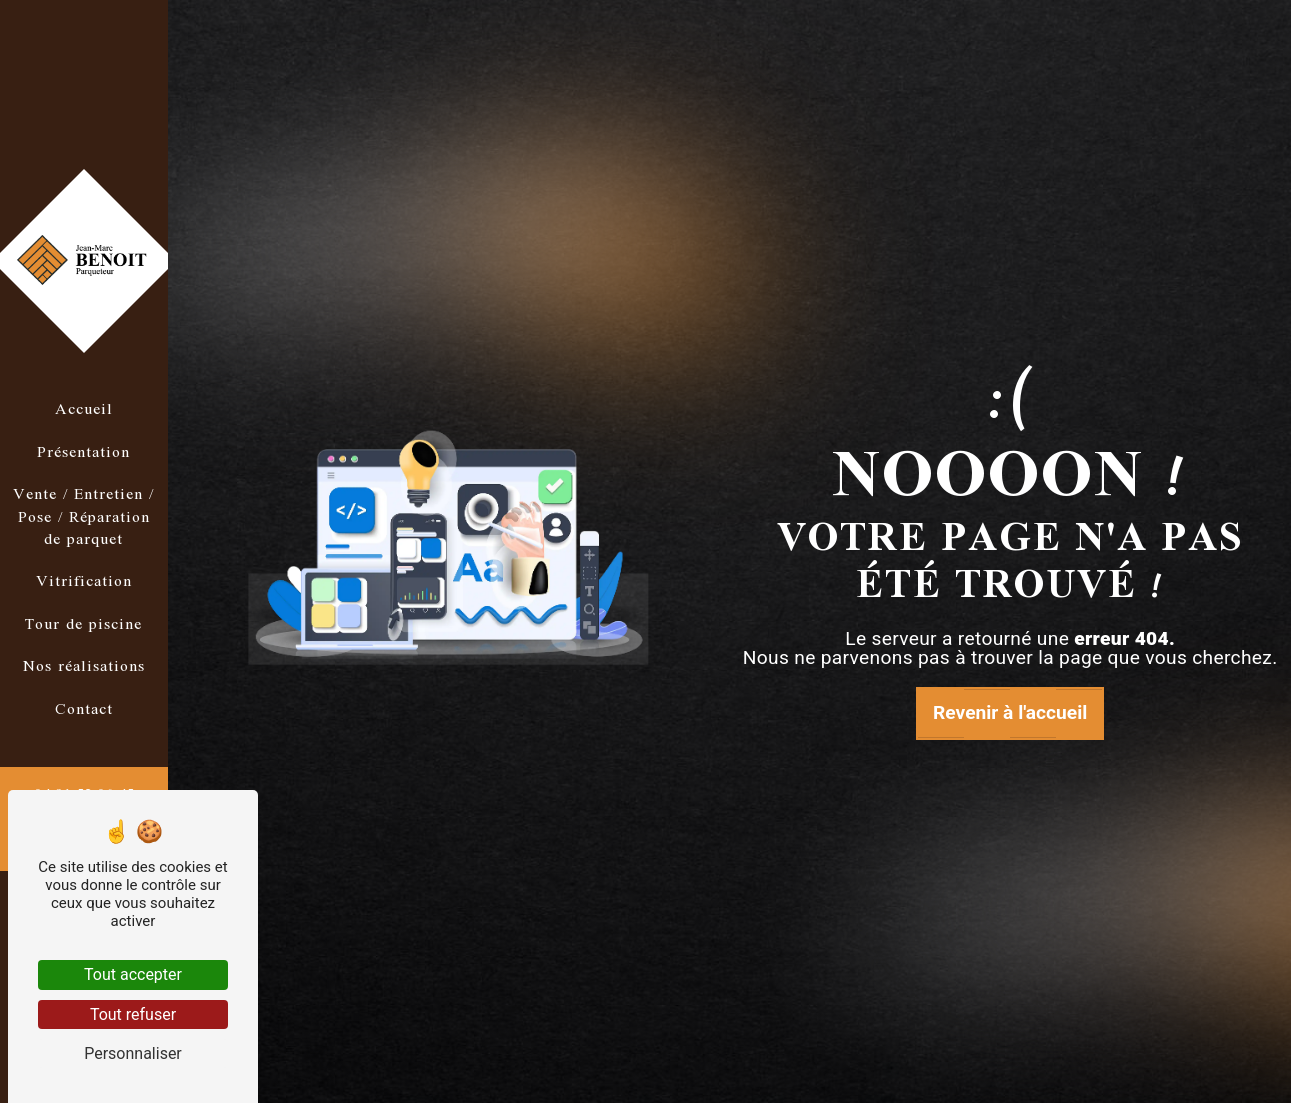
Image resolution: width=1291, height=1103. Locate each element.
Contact (84, 710)
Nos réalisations (84, 667)
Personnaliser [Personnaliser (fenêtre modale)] (133, 1053)
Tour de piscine (83, 625)
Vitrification (84, 582)
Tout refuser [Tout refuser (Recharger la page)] (133, 1014)
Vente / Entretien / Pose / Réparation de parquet (83, 517)
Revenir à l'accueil (1010, 712)
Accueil (84, 410)
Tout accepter (133, 974)
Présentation (83, 453)
